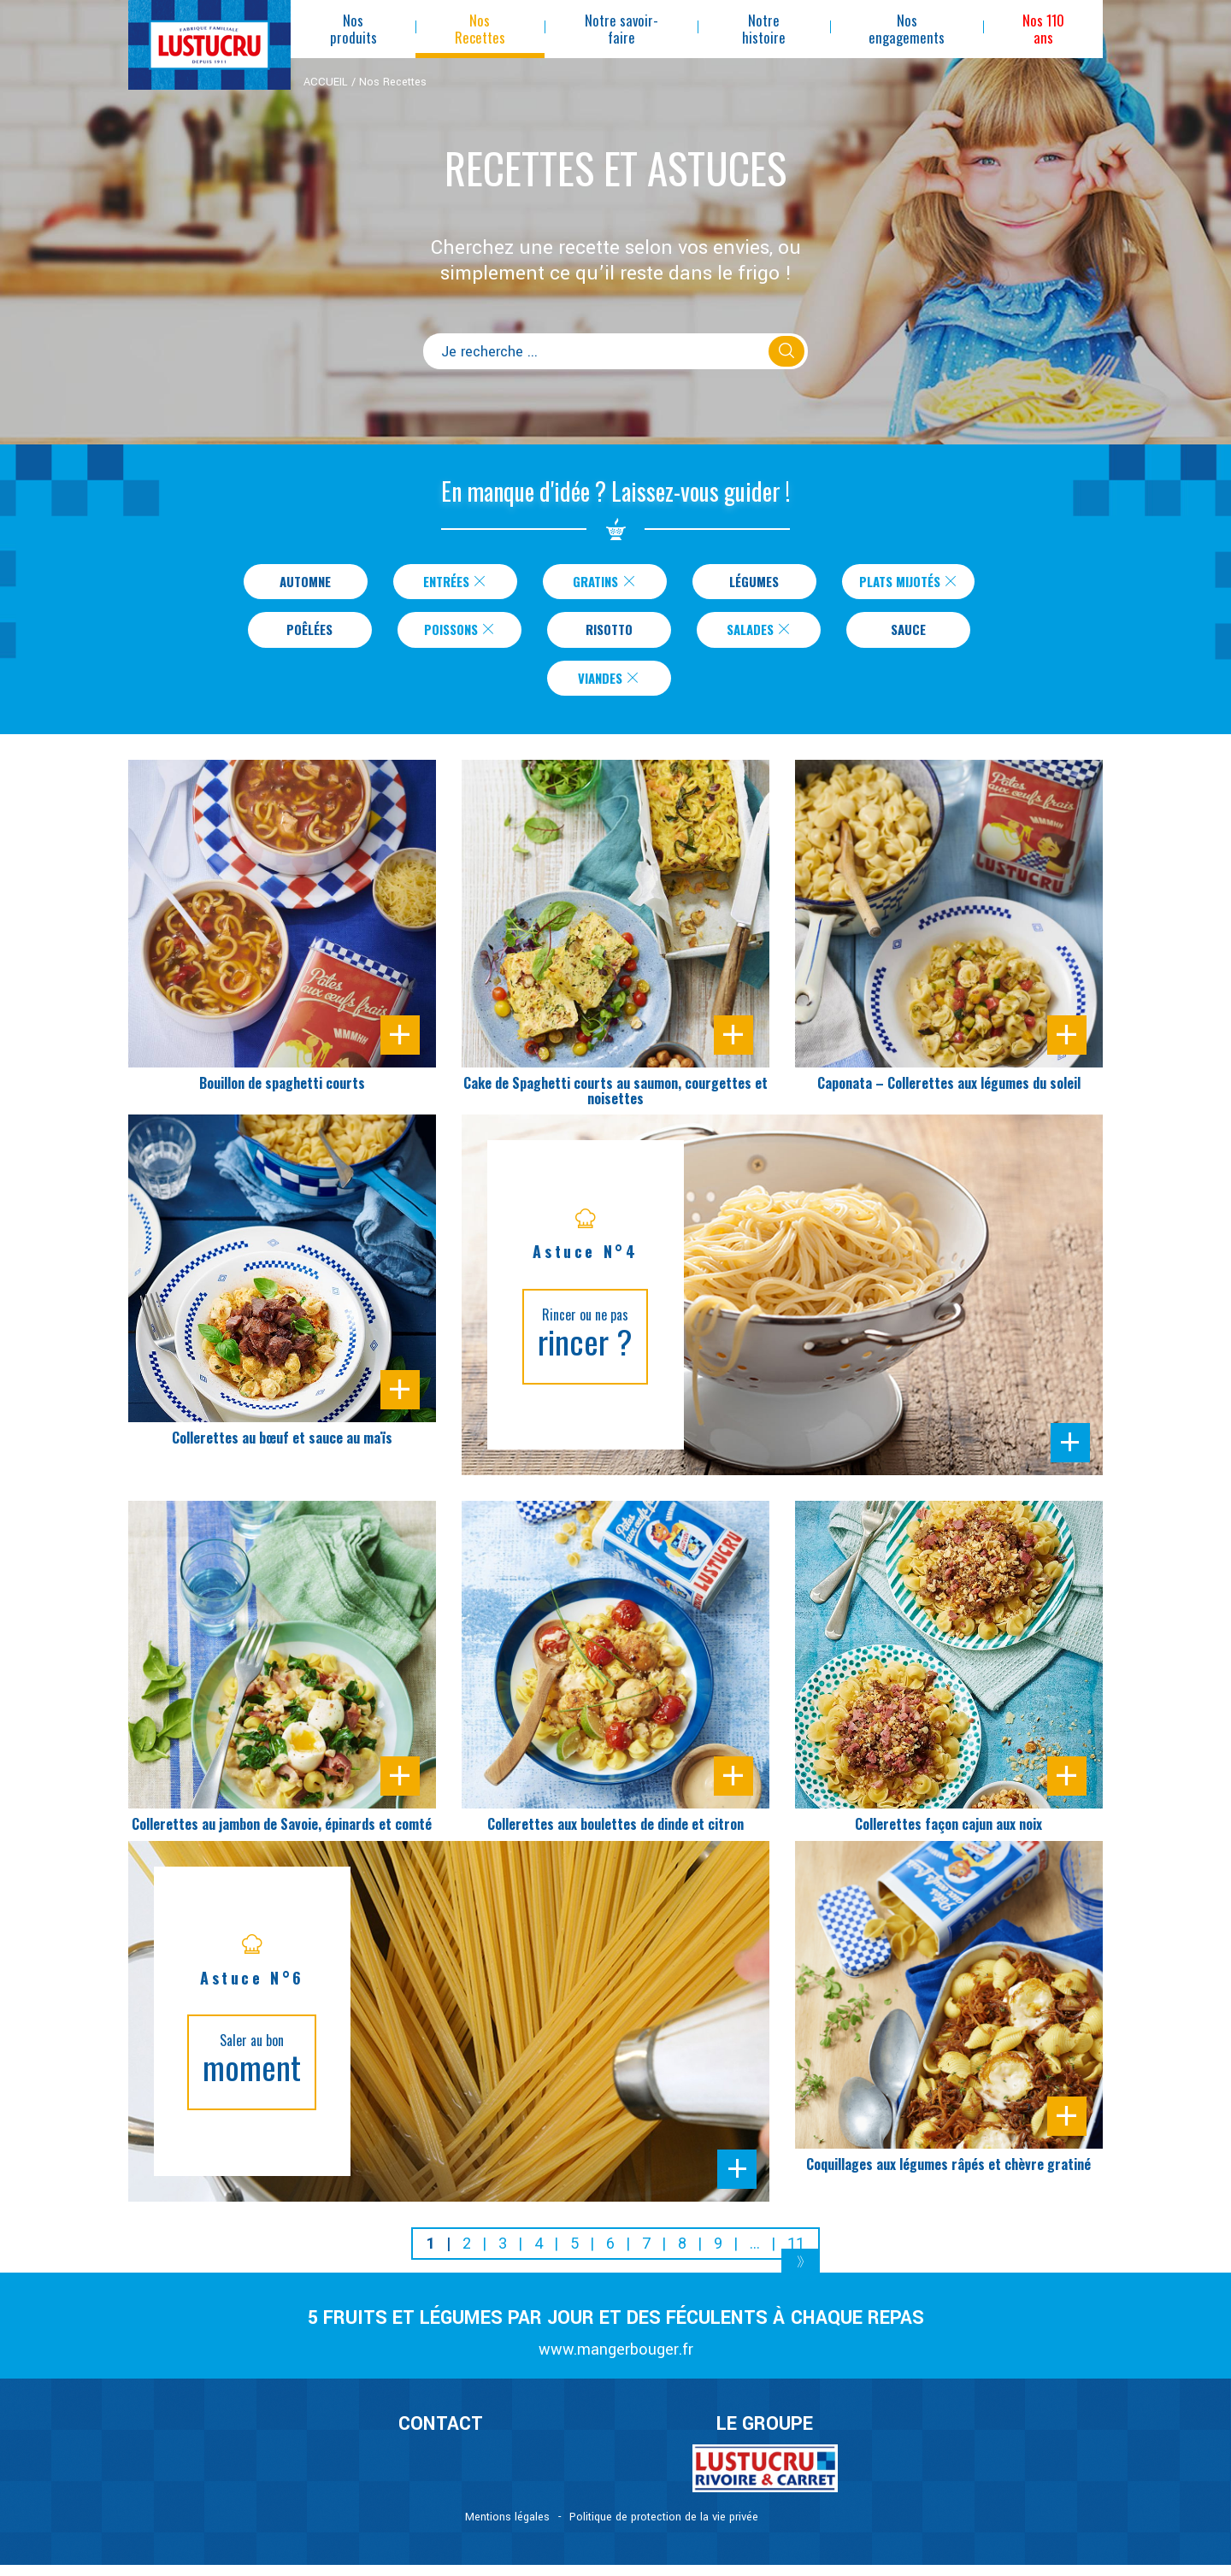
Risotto (609, 635)
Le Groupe (764, 2436)
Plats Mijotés (909, 583)
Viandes (609, 687)
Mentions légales (507, 2528)
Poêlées (309, 635)
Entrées (446, 583)
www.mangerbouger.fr (616, 2361)
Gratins (595, 583)
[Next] (800, 2276)
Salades (759, 635)
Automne (296, 583)
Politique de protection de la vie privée (663, 2528)
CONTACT (440, 2436)
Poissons (459, 635)
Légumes (745, 583)
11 (795, 2254)
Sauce (908, 635)
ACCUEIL (325, 82)
